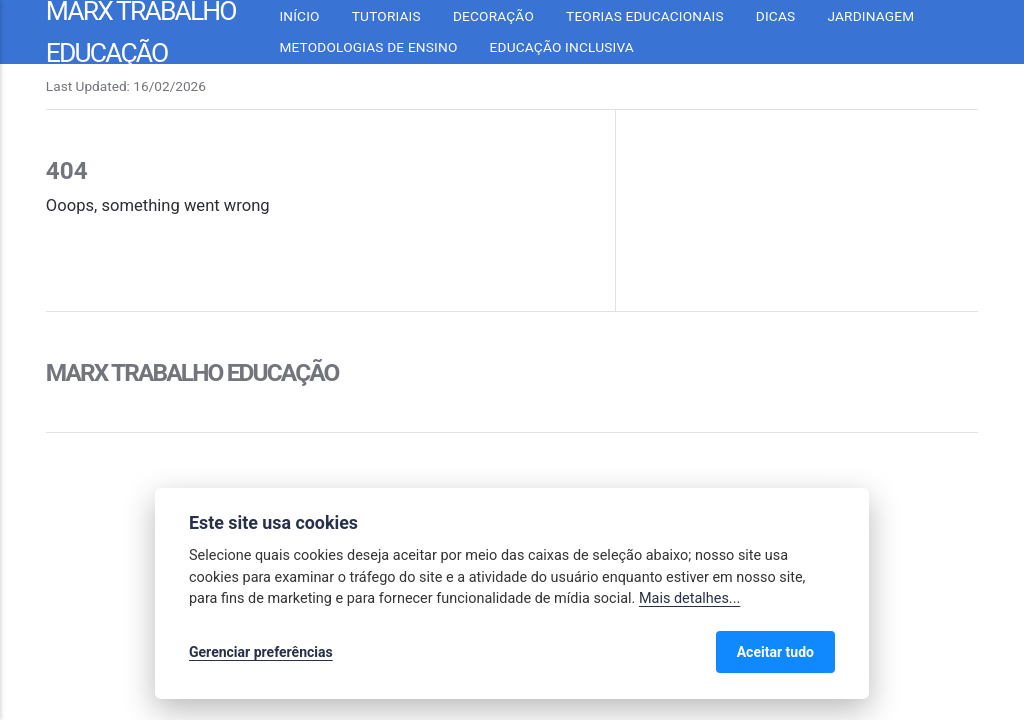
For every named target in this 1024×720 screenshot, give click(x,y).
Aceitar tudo (775, 652)
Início (299, 16)
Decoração (493, 16)
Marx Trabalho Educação (192, 372)
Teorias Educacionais (645, 16)
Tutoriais (386, 16)
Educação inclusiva (562, 47)
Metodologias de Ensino (368, 47)
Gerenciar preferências (261, 652)
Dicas (776, 16)
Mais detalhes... (689, 598)
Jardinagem (870, 16)
